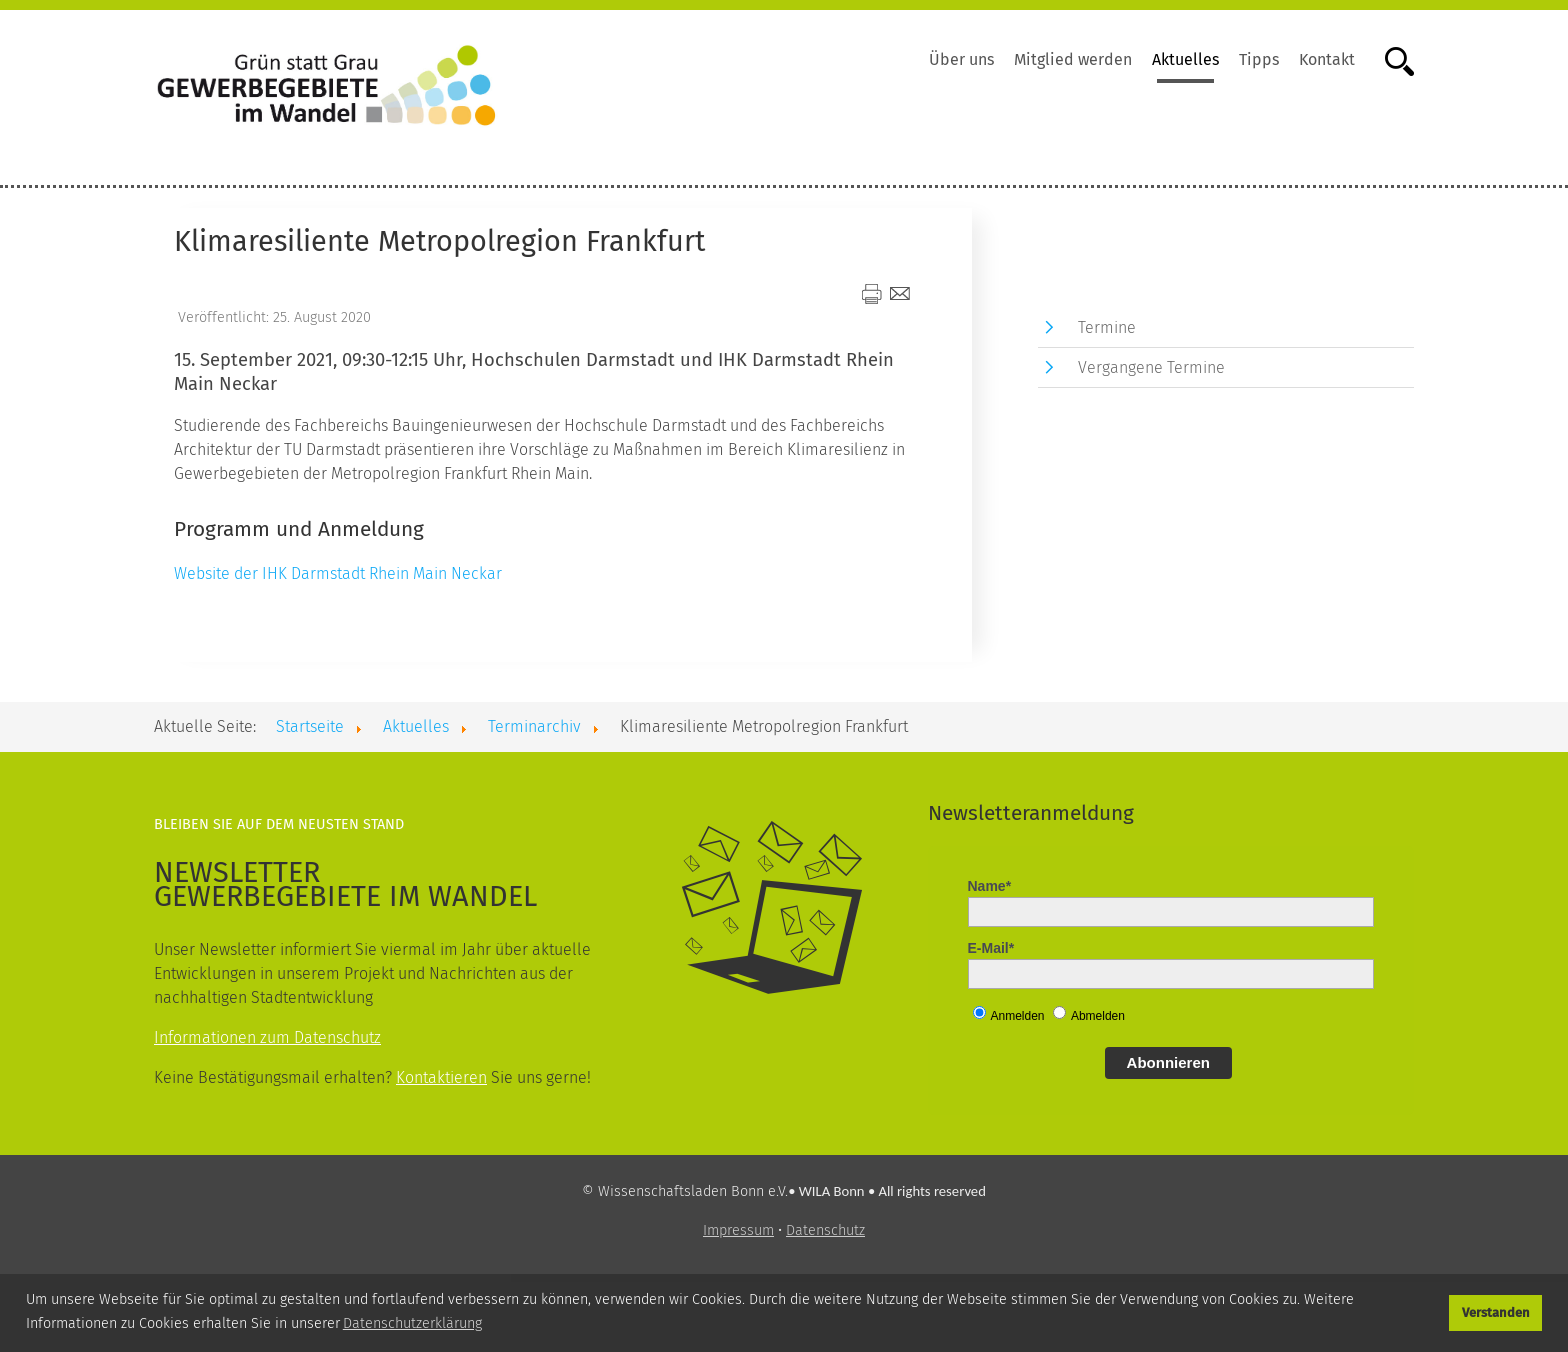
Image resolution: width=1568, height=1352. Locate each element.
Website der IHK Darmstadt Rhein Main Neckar (338, 573)
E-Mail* (991, 948)
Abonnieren (1168, 1062)
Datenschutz (825, 1230)
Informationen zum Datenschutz (267, 1037)
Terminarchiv (534, 726)
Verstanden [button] (1496, 1312)
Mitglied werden (1073, 59)
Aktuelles (1185, 59)
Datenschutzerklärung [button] (412, 1323)
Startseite (310, 726)
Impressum (738, 1230)
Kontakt (1327, 59)
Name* (990, 886)
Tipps (1259, 59)
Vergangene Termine (1151, 367)
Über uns (961, 59)
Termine (1107, 327)
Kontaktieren (441, 1077)
